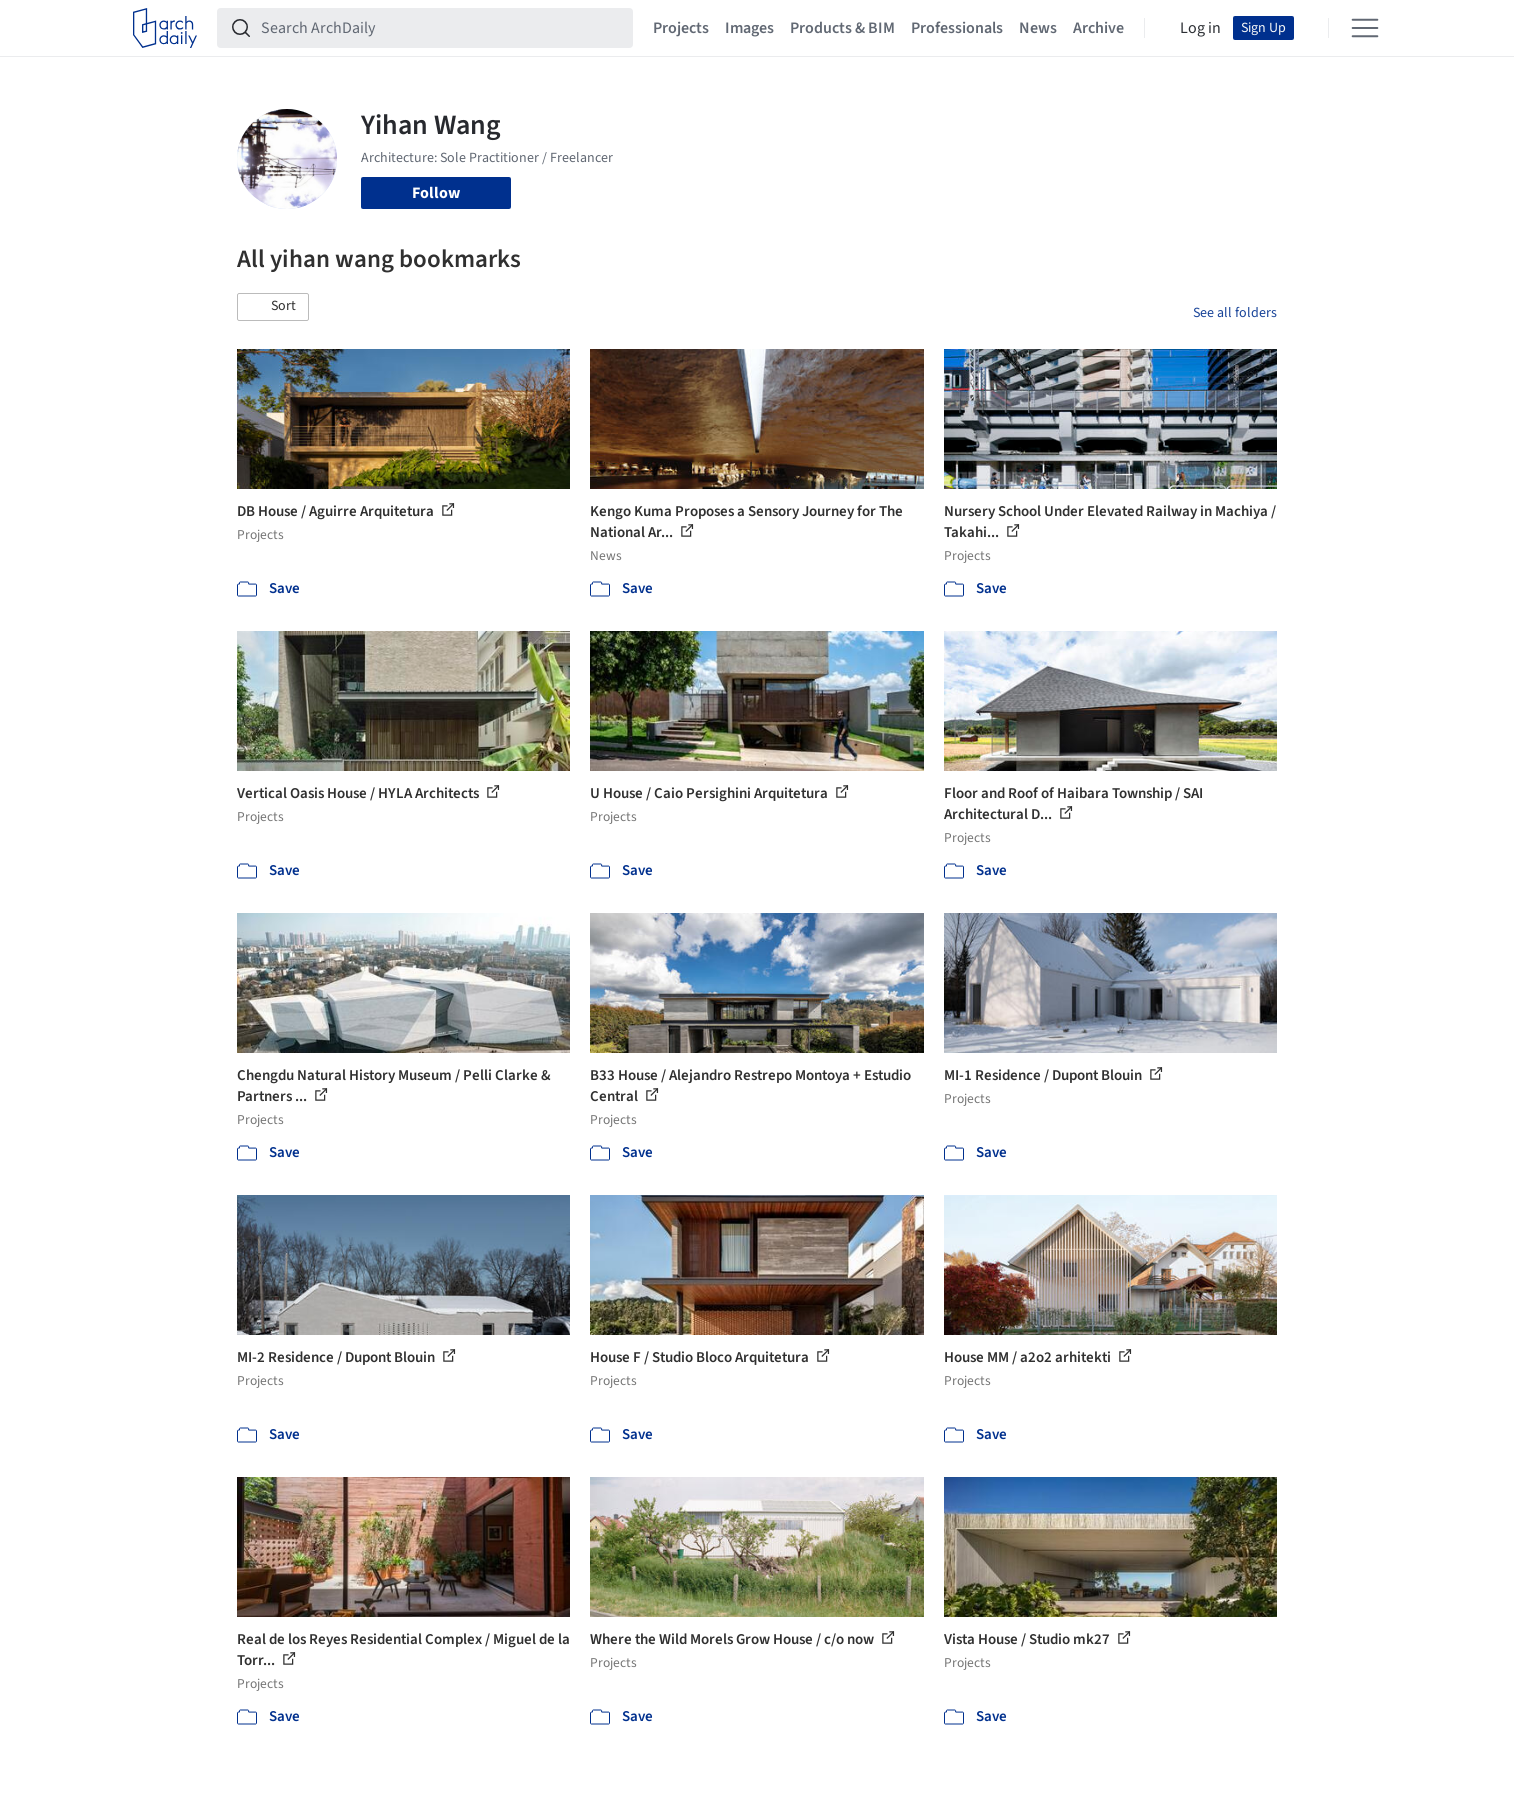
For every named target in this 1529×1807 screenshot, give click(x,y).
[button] (273, 307)
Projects (681, 28)
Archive (1098, 28)
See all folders (1235, 313)
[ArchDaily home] (165, 28)
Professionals (957, 28)
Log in (1200, 28)
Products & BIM (842, 28)
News (1038, 28)
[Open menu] (1365, 28)
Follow (436, 193)
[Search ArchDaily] (441, 28)
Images (749, 28)
